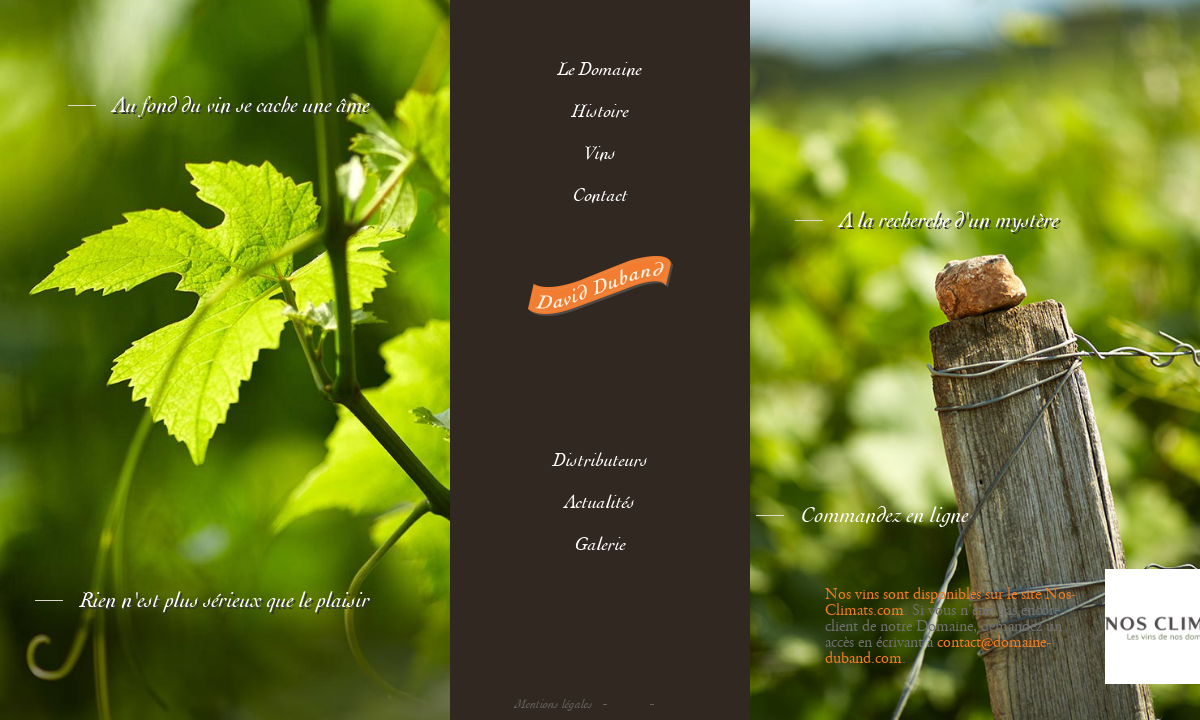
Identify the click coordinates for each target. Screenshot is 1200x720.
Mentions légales (554, 704)
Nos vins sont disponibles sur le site (935, 595)
